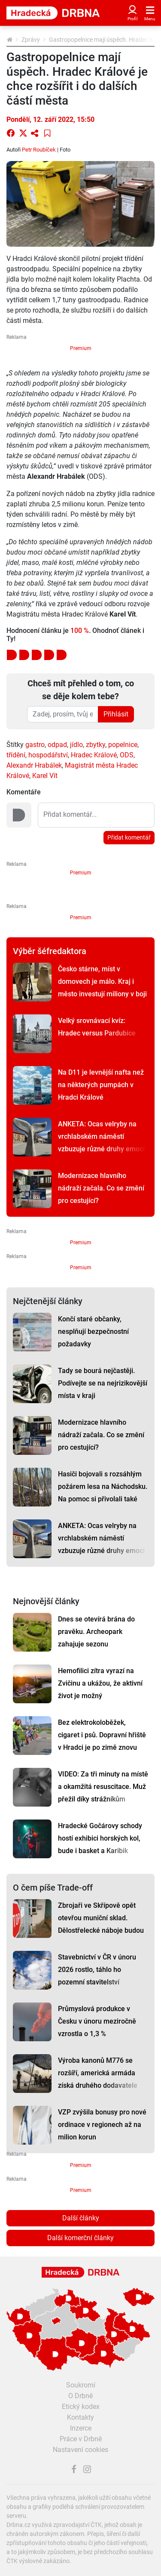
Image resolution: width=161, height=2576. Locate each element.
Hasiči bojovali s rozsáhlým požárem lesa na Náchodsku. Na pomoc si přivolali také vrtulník (102, 1493)
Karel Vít (45, 776)
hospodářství (48, 755)
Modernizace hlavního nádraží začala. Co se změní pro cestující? (101, 1188)
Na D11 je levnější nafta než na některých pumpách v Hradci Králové (101, 1084)
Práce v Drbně (81, 2439)
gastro (35, 745)
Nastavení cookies (80, 2450)
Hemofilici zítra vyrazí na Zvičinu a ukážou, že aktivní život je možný (100, 1683)
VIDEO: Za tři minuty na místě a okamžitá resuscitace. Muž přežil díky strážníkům (103, 1786)
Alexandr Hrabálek (34, 765)
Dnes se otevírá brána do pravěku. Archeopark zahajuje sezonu (96, 1631)
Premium (80, 348)
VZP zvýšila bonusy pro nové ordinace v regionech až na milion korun (102, 2124)
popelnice (122, 745)
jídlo (76, 745)
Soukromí (80, 2385)
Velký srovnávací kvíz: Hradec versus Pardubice (97, 1027)
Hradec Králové (94, 755)
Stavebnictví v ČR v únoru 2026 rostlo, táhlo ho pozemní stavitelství (97, 1969)
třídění (15, 755)
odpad (57, 745)
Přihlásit (115, 714)
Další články (80, 2218)
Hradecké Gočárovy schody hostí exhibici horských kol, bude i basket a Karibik (100, 1838)
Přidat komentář (129, 837)
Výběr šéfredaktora (49, 951)
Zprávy (30, 39)
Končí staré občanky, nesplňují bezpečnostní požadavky (93, 1331)
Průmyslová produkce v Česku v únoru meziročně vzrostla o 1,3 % (97, 2021)
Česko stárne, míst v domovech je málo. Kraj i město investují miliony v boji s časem (102, 988)
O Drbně (80, 2396)
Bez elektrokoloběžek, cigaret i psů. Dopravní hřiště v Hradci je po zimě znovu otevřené (102, 1741)
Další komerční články (80, 2238)
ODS (127, 755)
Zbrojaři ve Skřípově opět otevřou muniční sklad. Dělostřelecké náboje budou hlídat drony (101, 1924)
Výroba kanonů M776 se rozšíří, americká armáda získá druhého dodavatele (97, 2072)
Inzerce (80, 2428)
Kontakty (80, 2417)
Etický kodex (81, 2406)
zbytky (95, 745)
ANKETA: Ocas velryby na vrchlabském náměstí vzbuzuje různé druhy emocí (101, 1136)
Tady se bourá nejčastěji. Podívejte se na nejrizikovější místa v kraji (102, 1383)
